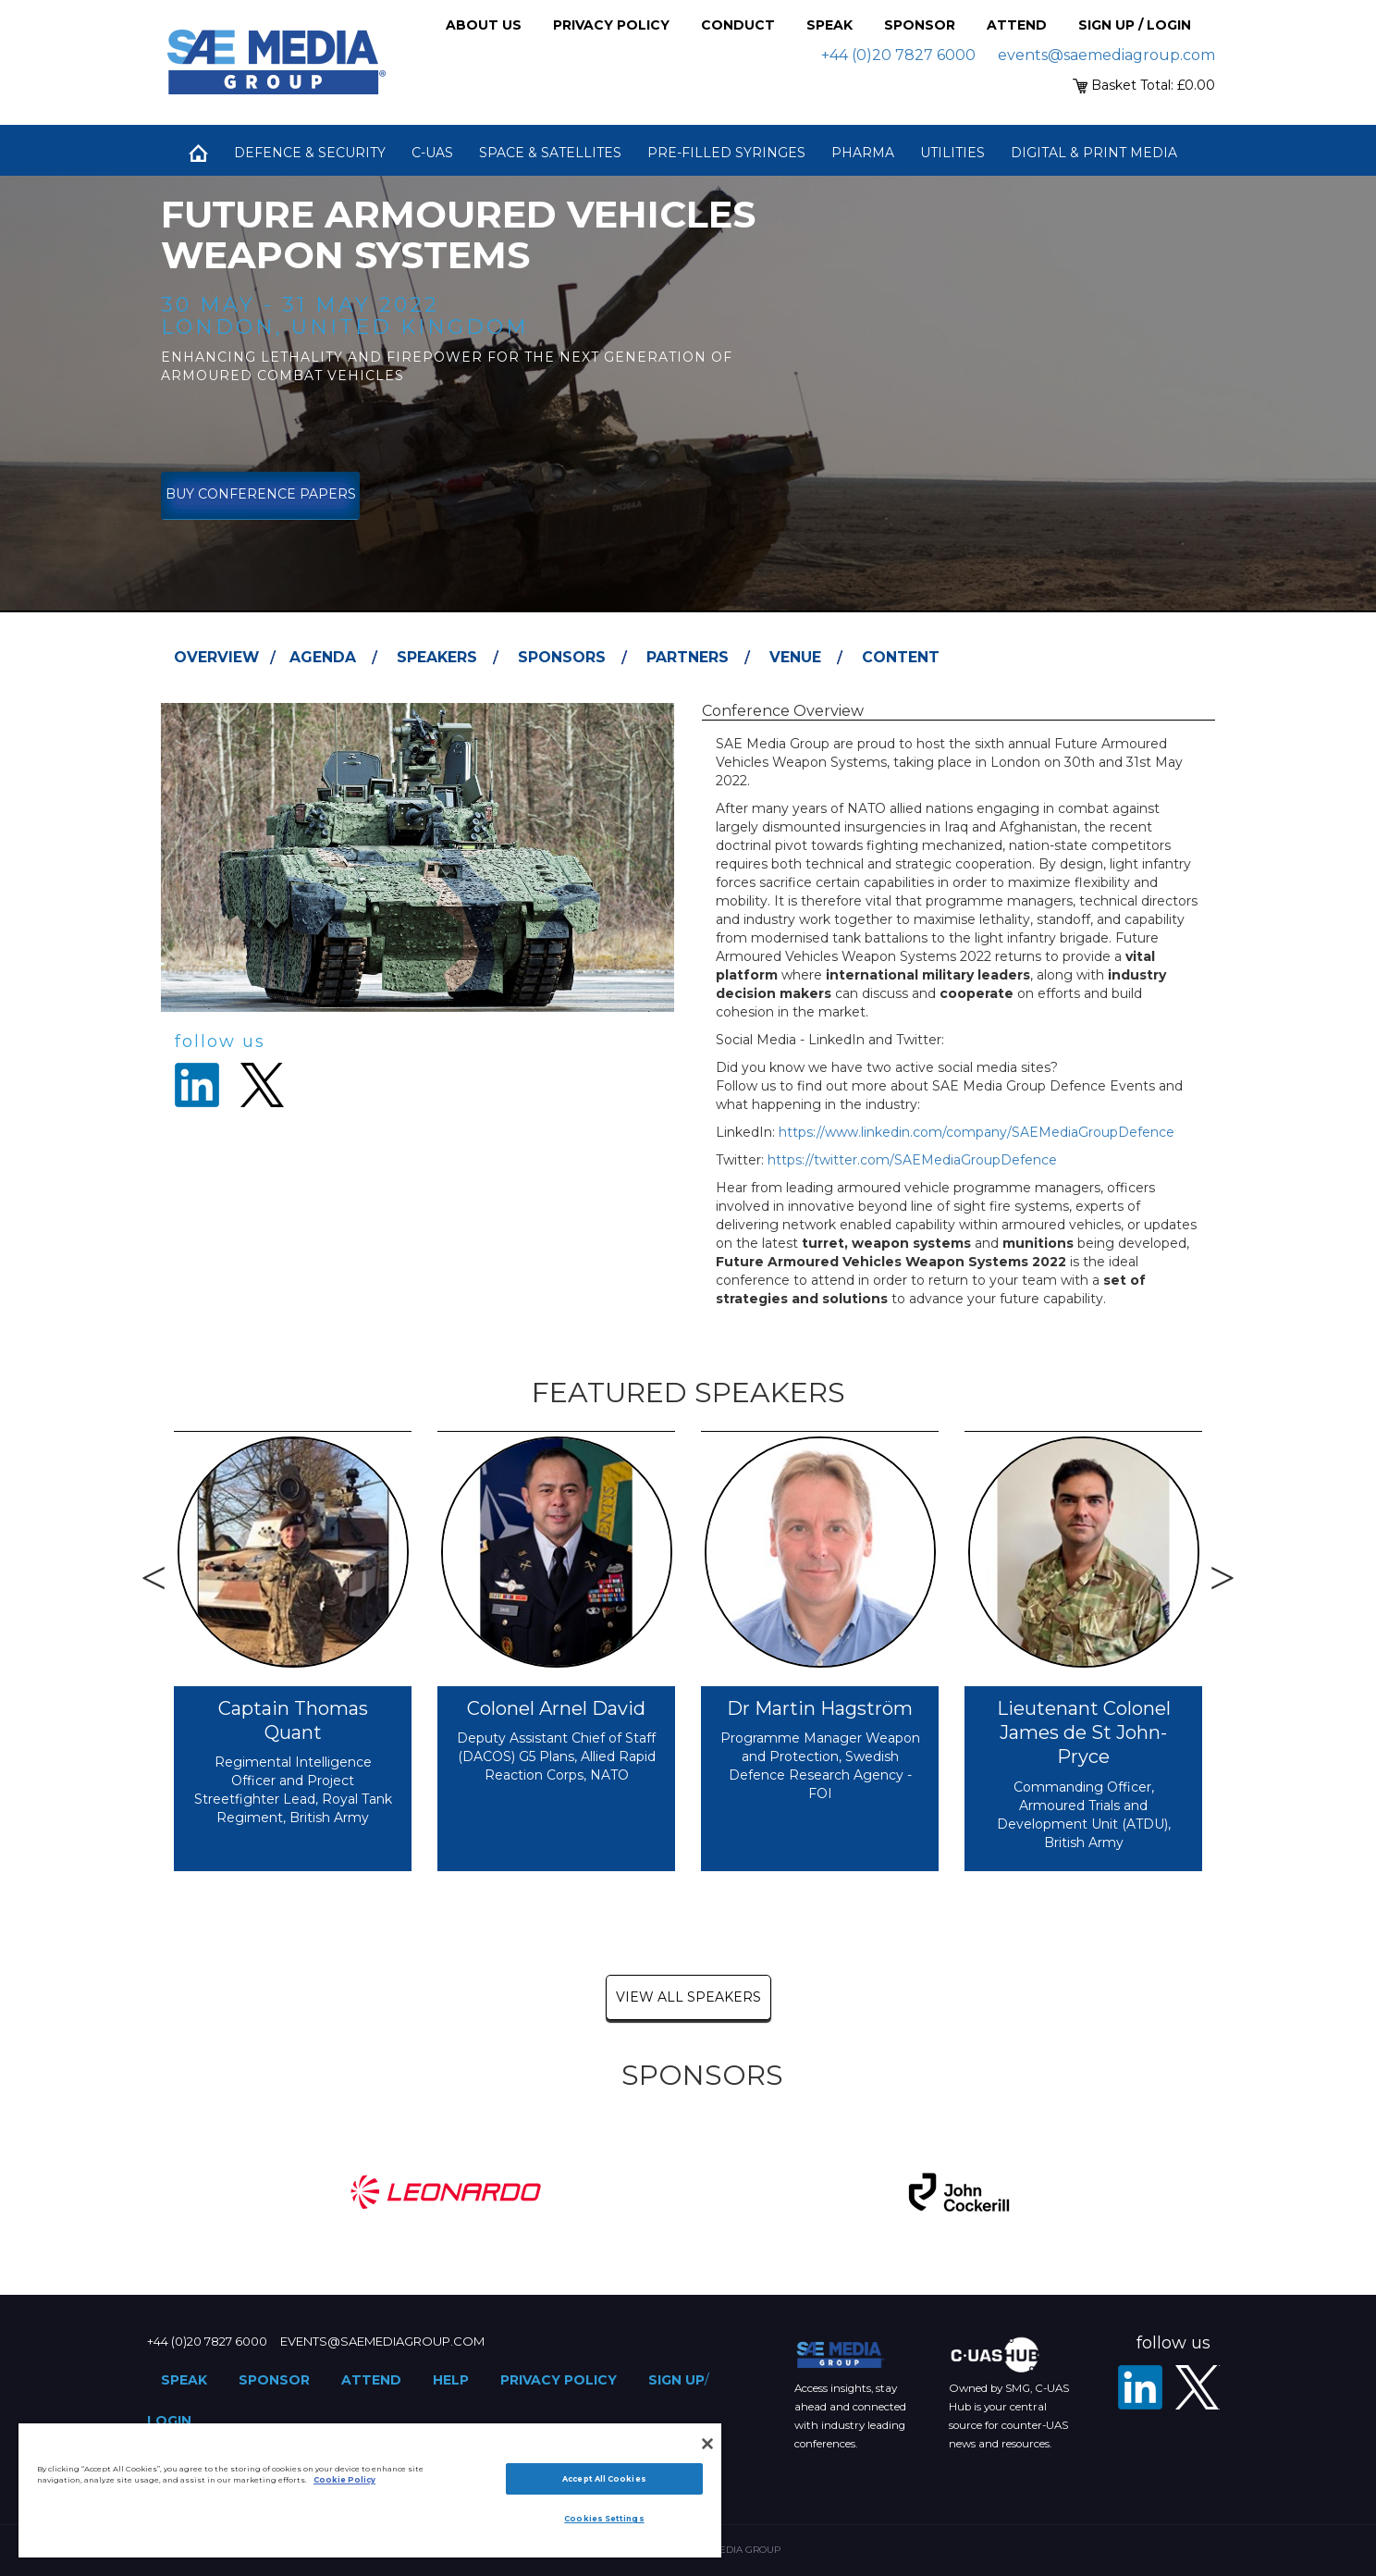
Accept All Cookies (603, 2479)
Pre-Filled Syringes (726, 152)
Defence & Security (310, 152)
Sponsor (919, 25)
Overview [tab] (216, 657)
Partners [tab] (687, 657)
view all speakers (688, 1997)
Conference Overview (783, 711)
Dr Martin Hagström (820, 1708)
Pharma (862, 152)
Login (169, 2420)
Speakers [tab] (437, 657)
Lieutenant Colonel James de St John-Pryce (1084, 1733)
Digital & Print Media (1094, 152)
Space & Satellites (550, 152)
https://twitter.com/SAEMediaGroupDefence (912, 1160)
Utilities (952, 152)
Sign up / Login (1134, 25)
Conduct (738, 25)
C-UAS (432, 152)
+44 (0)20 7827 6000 (898, 55)
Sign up (676, 2380)
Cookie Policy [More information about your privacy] (344, 2479)
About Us (484, 25)
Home (198, 152)
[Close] (707, 2443)
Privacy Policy (611, 25)
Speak (829, 25)
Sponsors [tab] (562, 657)
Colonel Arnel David (556, 1708)
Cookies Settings (604, 2518)
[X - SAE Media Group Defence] (1197, 2387)
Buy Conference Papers (261, 494)
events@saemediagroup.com (1106, 55)
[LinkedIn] (1140, 2387)
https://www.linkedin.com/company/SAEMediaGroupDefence (976, 1132)
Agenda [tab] (322, 657)
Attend (1017, 25)
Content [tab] (901, 657)
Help (451, 2380)
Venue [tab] (795, 657)
